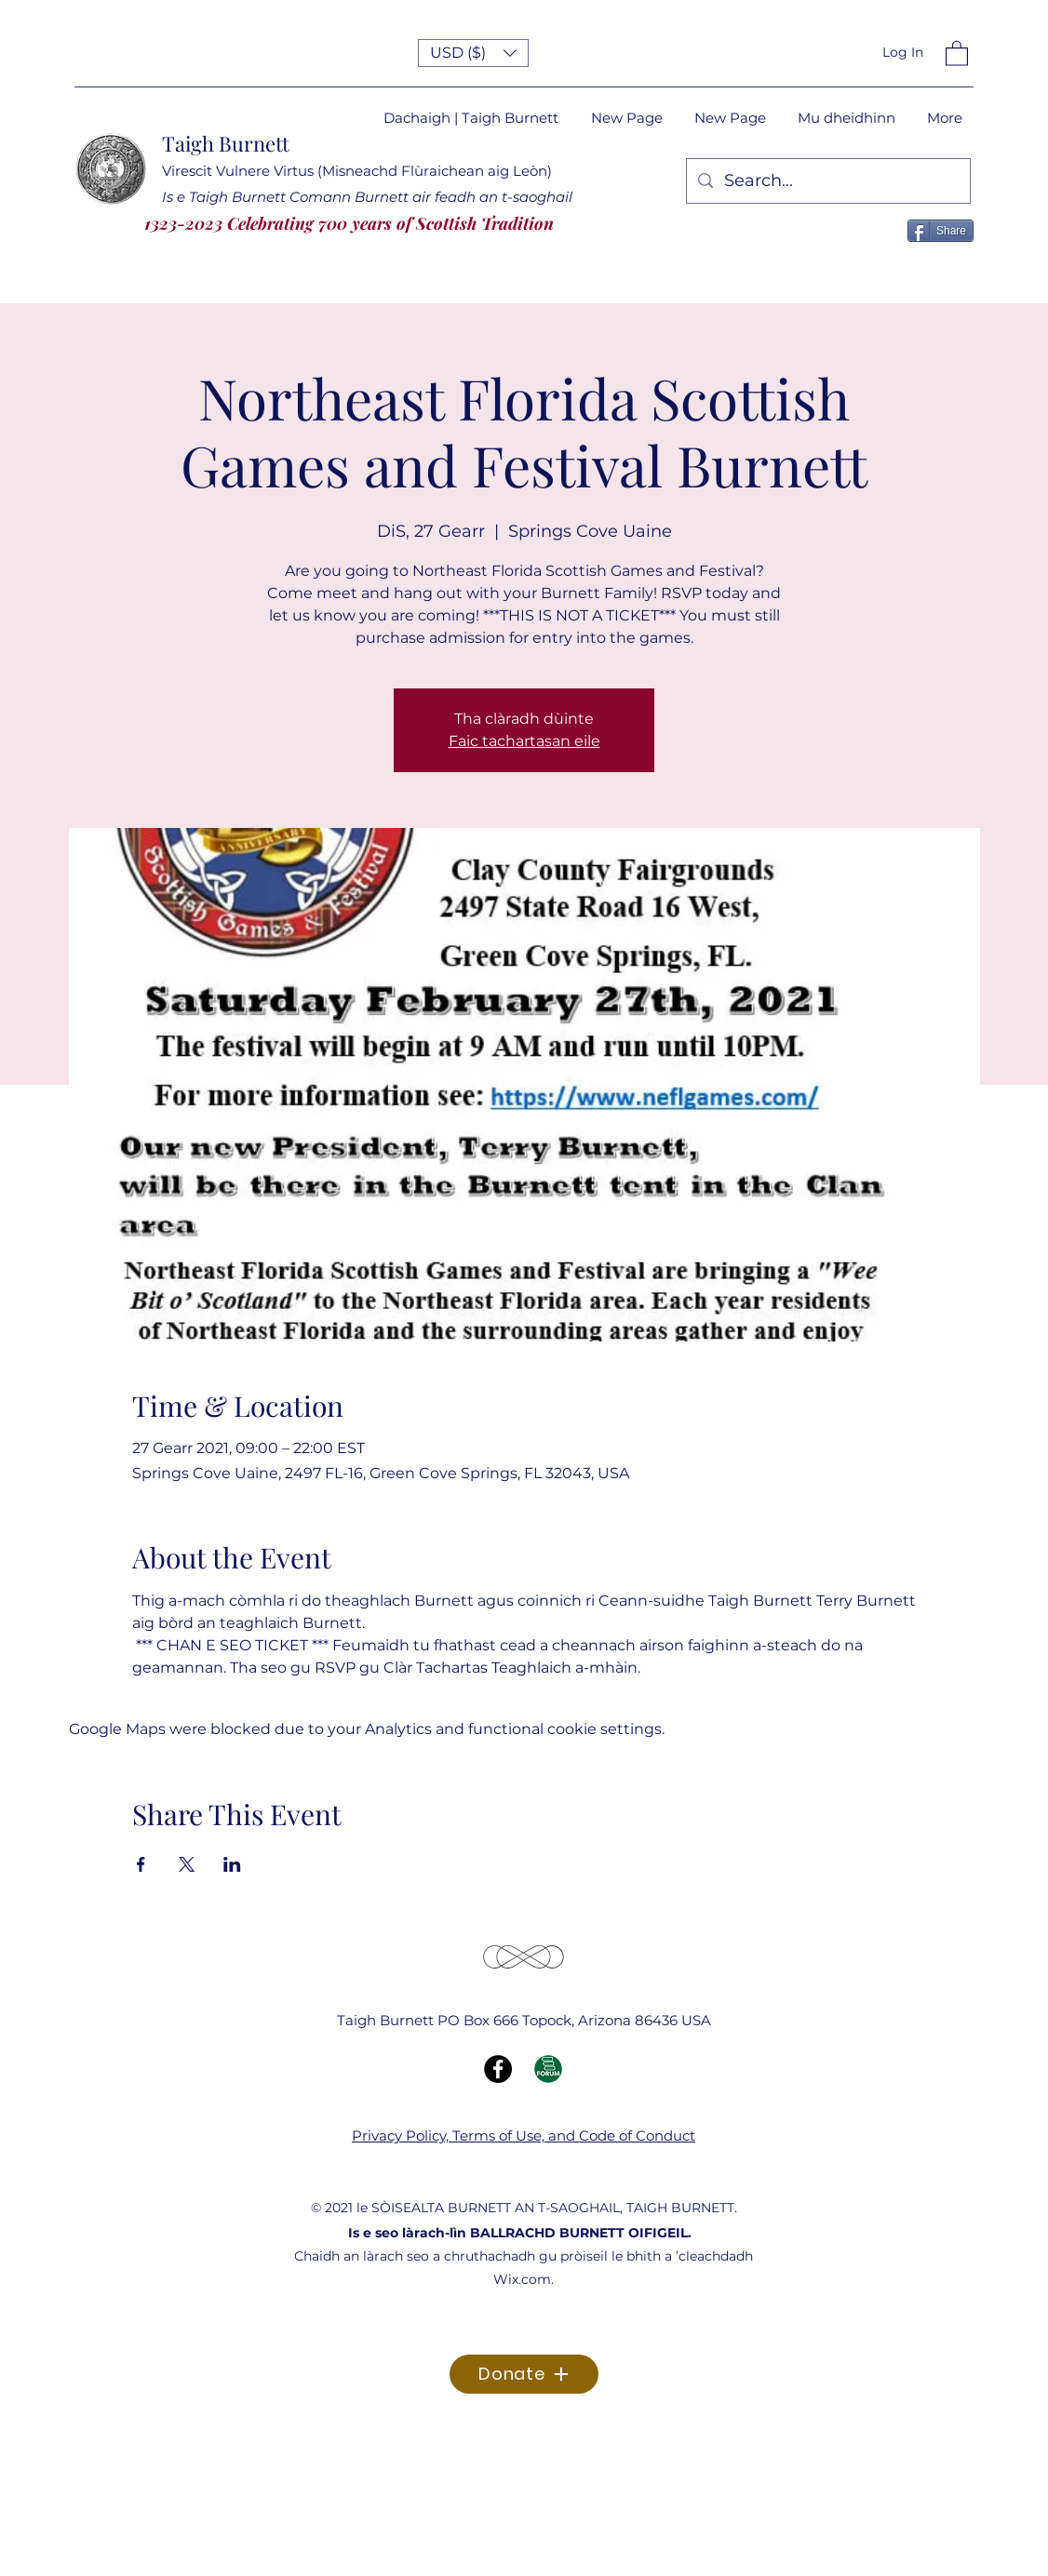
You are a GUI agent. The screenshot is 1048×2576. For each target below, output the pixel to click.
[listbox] (473, 53)
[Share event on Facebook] (141, 1864)
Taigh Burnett (225, 143)
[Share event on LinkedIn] (232, 1864)
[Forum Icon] (548, 2069)
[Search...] (827, 181)
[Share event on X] (186, 1864)
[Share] (940, 231)
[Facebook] (498, 2069)
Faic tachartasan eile (524, 741)
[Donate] (524, 2374)
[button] (473, 53)
